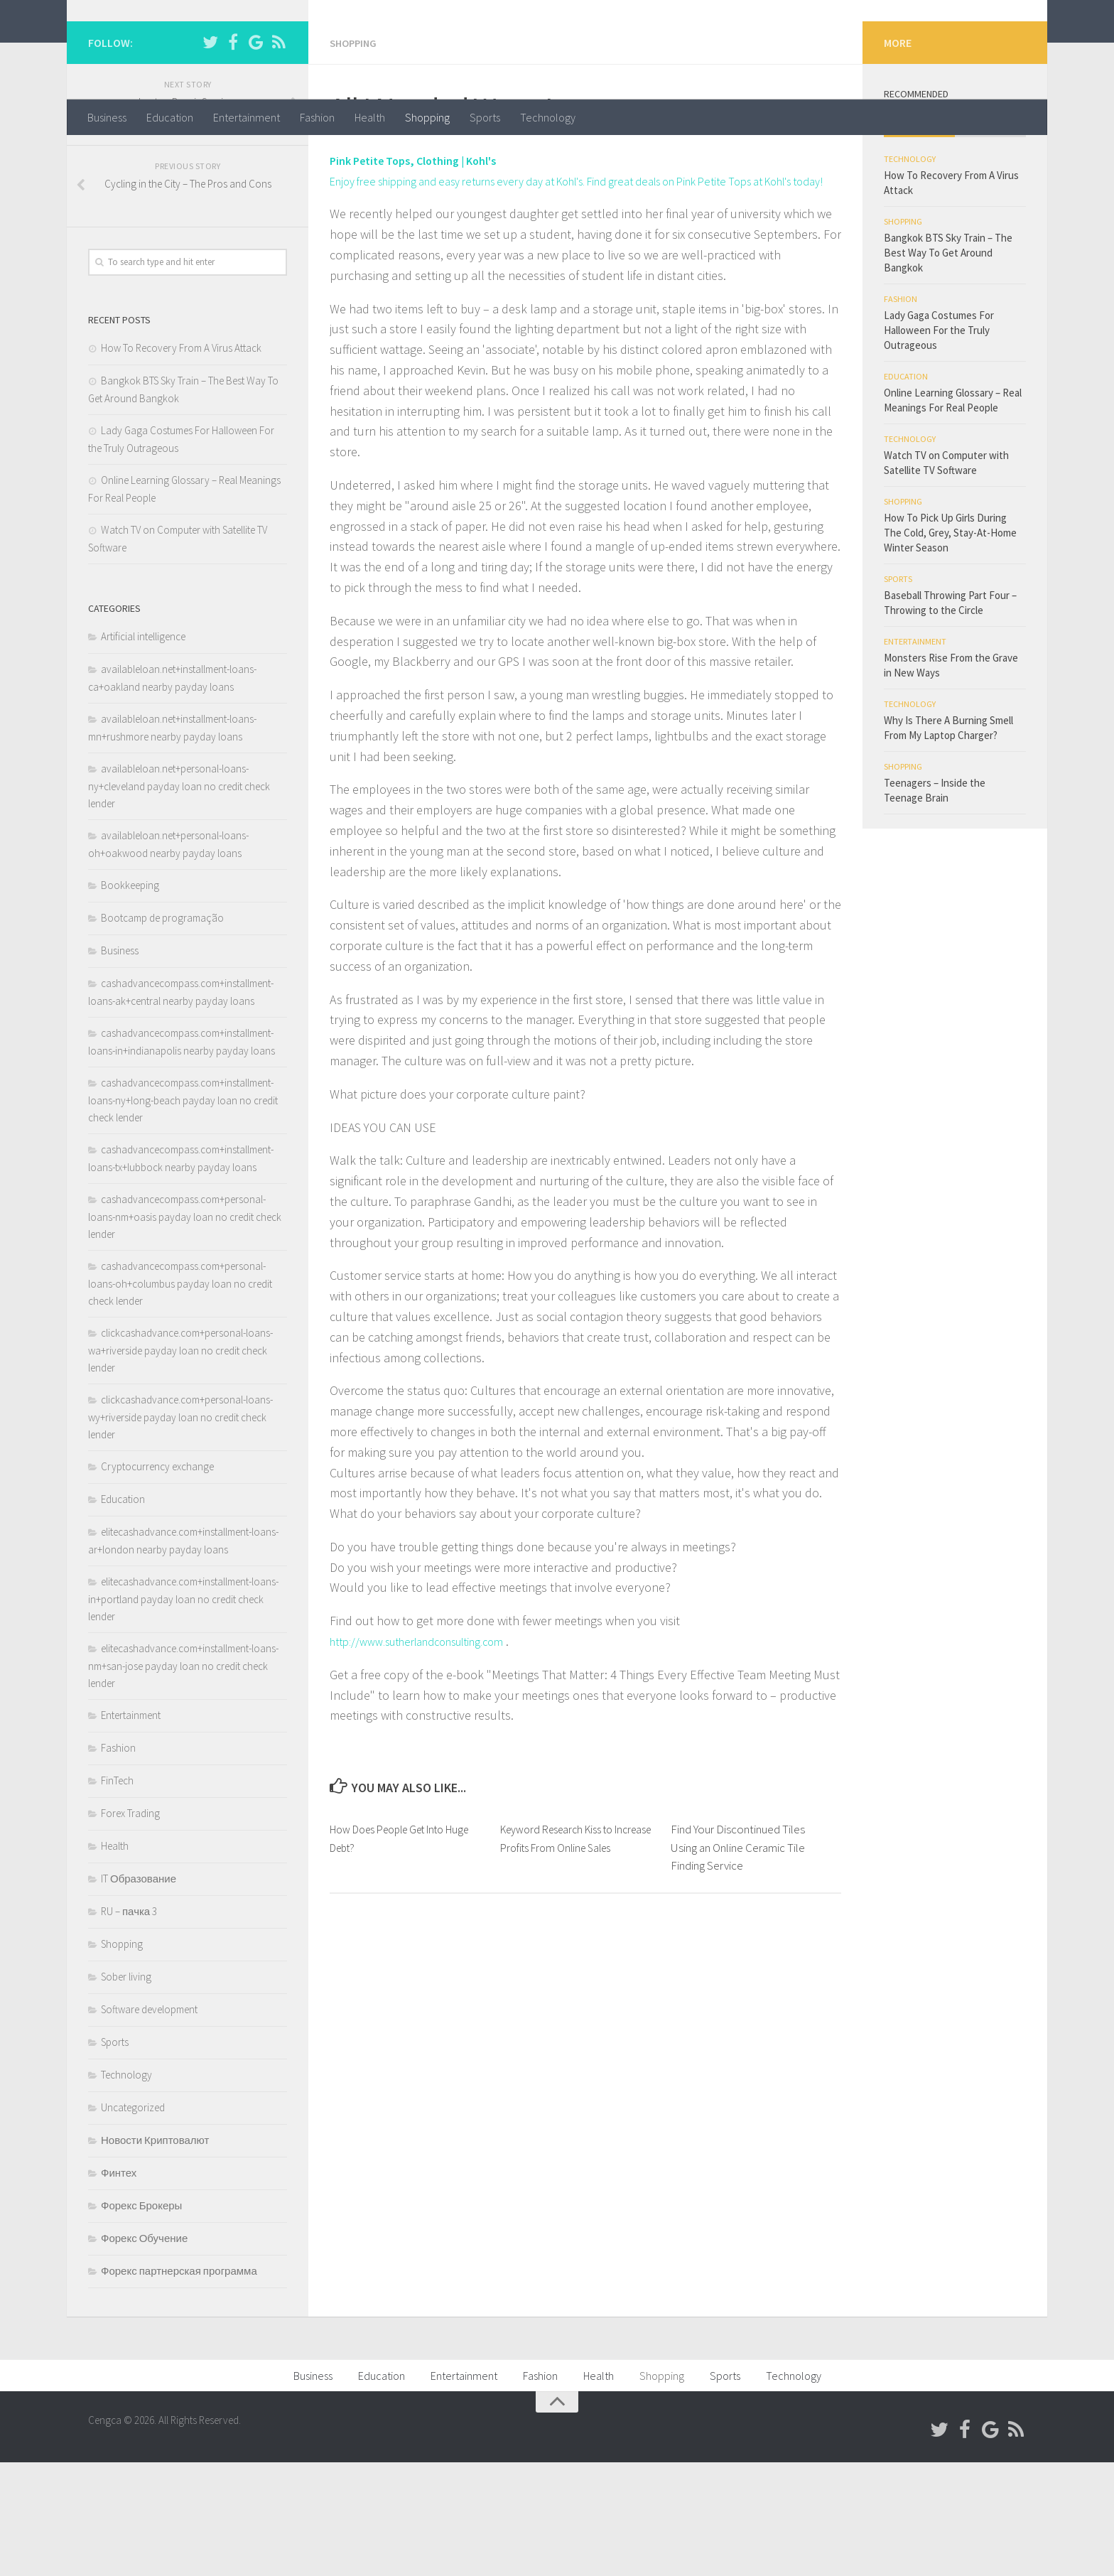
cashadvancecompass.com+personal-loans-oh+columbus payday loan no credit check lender (180, 1397)
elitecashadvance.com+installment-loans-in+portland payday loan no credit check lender (183, 1712)
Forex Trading (130, 1927)
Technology (547, 117)
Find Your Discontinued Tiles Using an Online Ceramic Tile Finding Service (738, 1981)
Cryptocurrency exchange (157, 1580)
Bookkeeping (130, 999)
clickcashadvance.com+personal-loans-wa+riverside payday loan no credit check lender (180, 1464)
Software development (149, 2123)
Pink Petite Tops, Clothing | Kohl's (424, 273)
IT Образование (138, 1992)
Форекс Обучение (144, 2352)
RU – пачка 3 (129, 2025)
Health (370, 117)
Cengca (134, 49)
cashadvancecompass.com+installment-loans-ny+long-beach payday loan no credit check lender (183, 1214)
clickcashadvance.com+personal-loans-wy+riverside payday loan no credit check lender (180, 1531)
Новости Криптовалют (155, 2253)
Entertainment (246, 117)
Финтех (118, 2286)
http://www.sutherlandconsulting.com (431, 1775)
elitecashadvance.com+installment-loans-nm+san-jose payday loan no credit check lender (183, 1779)
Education (169, 117)
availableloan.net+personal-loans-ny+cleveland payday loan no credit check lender (179, 899)
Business (106, 117)
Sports (485, 117)
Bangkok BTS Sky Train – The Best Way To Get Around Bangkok (948, 366)
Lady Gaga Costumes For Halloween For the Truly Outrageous (939, 443)
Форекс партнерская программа (179, 2384)
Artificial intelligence (143, 750)
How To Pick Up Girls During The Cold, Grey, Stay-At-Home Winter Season (950, 646)
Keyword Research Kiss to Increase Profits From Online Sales (569, 1981)
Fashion (317, 117)
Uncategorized (133, 2221)
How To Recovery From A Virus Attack (181, 461)
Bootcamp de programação (162, 1031)
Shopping (427, 117)
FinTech (117, 1894)
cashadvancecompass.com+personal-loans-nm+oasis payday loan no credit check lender (184, 1330)
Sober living (126, 2090)
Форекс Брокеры (141, 2319)
